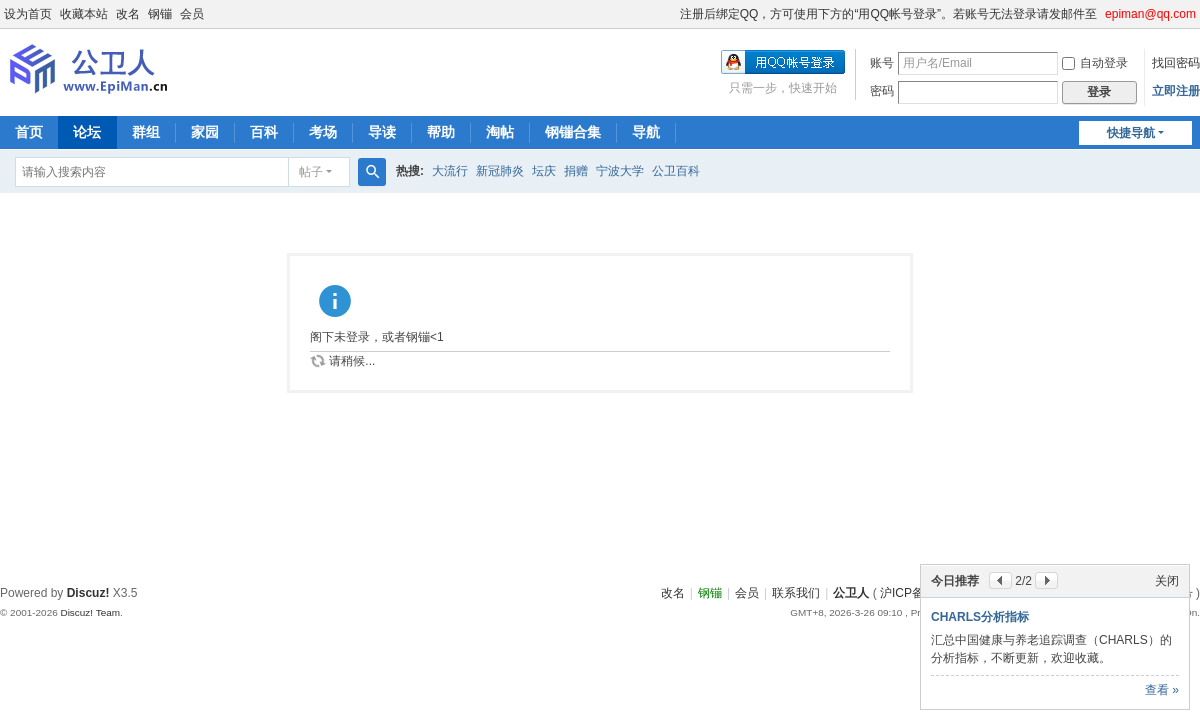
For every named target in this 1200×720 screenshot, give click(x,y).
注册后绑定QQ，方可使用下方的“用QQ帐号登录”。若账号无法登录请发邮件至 (888, 14)
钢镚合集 (573, 132)
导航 (646, 132)
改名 (128, 14)
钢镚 (160, 14)
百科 (264, 132)
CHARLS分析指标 (980, 617)
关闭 (1167, 581)
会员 (192, 14)
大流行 (450, 171)
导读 (382, 132)
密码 (882, 91)
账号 (882, 63)
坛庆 (544, 171)
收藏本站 (84, 14)
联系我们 (796, 593)
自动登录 (1095, 63)
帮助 (441, 132)
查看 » (1162, 690)
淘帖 (500, 132)
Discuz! (88, 593)
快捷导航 (1131, 133)
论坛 (87, 132)
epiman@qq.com (1150, 14)
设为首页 (28, 14)
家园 (205, 132)
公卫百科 (676, 171)
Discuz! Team (90, 612)
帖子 (311, 172)
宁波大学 (620, 171)
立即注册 (1176, 91)
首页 (29, 132)
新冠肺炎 (500, 171)
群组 (146, 132)
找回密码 (1176, 63)
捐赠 (576, 171)
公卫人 (851, 593)
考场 (323, 132)
